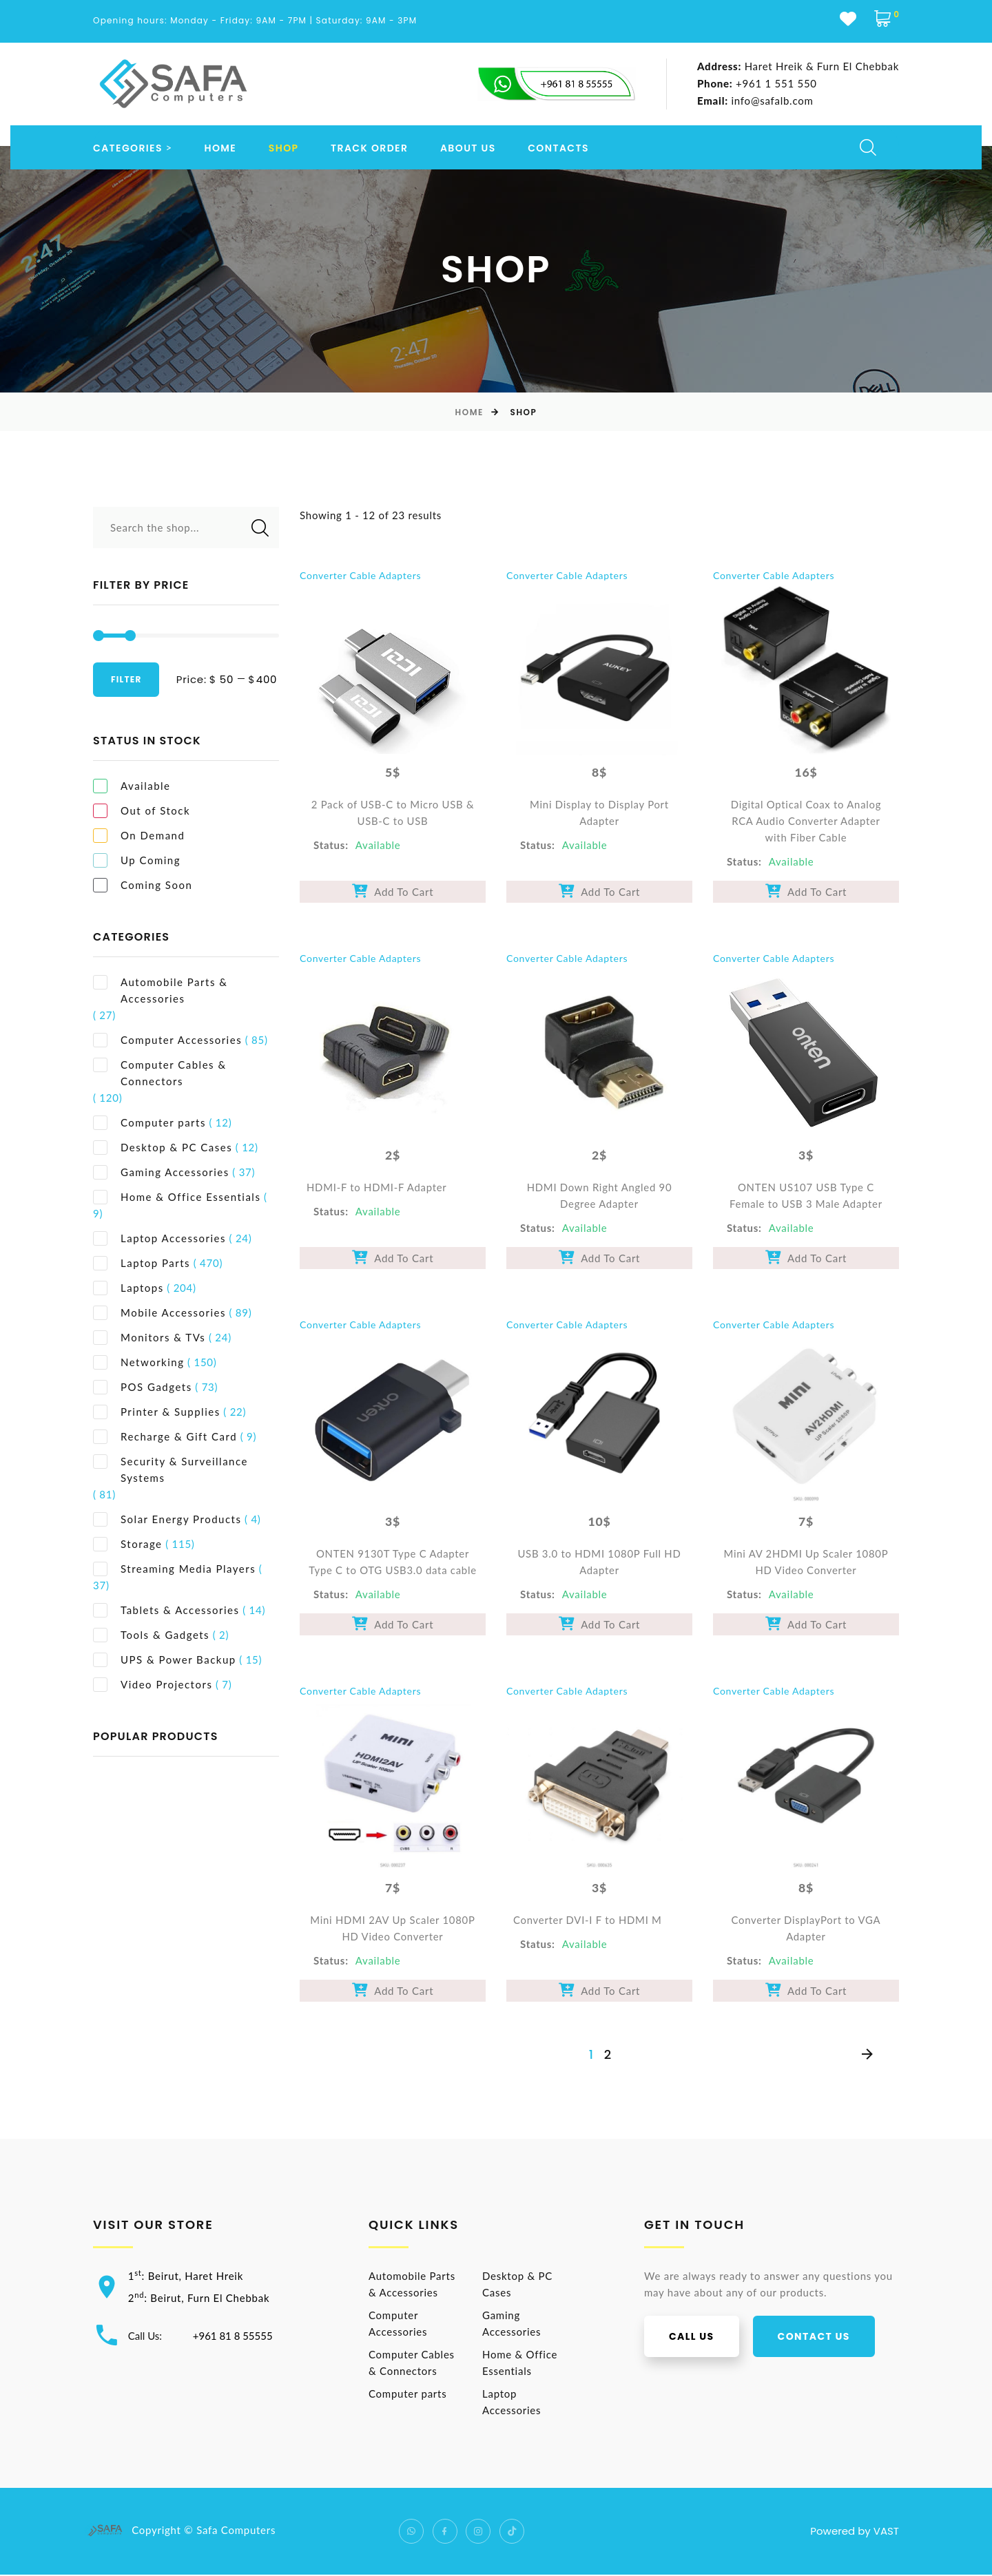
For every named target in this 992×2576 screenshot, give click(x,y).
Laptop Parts (141, 1263)
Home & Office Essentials (176, 1197)
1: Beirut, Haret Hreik (188, 2277)
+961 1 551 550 (756, 84)
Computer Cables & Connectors (160, 1072)
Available (132, 786)
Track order (369, 148)
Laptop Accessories (159, 1238)
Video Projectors (152, 1684)
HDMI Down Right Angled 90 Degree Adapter (599, 1196)
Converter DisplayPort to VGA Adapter (806, 1930)
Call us (704, 2338)
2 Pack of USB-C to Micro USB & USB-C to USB (393, 813)
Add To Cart (393, 892)
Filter (126, 679)
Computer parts (149, 1123)
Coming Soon (142, 885)
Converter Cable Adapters (360, 575)
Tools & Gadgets (151, 1635)
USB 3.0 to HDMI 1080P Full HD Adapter (599, 1563)
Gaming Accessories (161, 1172)
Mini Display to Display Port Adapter (599, 813)
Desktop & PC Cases (162, 1147)
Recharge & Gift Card (165, 1437)
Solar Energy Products (167, 1519)
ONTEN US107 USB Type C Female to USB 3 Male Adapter (806, 1196)
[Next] (867, 2055)
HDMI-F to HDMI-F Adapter (377, 1188)
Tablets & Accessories (166, 1610)
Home (221, 148)
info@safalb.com (754, 100)
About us (468, 148)
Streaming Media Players (174, 1569)
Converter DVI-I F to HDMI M (588, 1922)
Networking (139, 1362)
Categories (128, 148)
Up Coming (136, 860)
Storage (128, 1544)
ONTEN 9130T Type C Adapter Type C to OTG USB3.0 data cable (392, 1563)
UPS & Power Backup (164, 1660)
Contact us (826, 2338)
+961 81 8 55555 (236, 2336)
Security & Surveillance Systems (170, 1469)
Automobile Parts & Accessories (160, 990)
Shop (284, 148)
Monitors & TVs (149, 1337)
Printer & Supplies (156, 1412)
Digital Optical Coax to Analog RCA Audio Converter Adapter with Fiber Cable (806, 821)
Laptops (128, 1288)
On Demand (139, 835)
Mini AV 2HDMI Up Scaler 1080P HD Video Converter (806, 1563)
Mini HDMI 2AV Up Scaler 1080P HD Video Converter (392, 1930)
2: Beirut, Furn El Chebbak (202, 2299)
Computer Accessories (167, 1040)
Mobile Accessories (159, 1313)
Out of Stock (141, 811)
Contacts (558, 148)
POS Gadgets (142, 1387)
